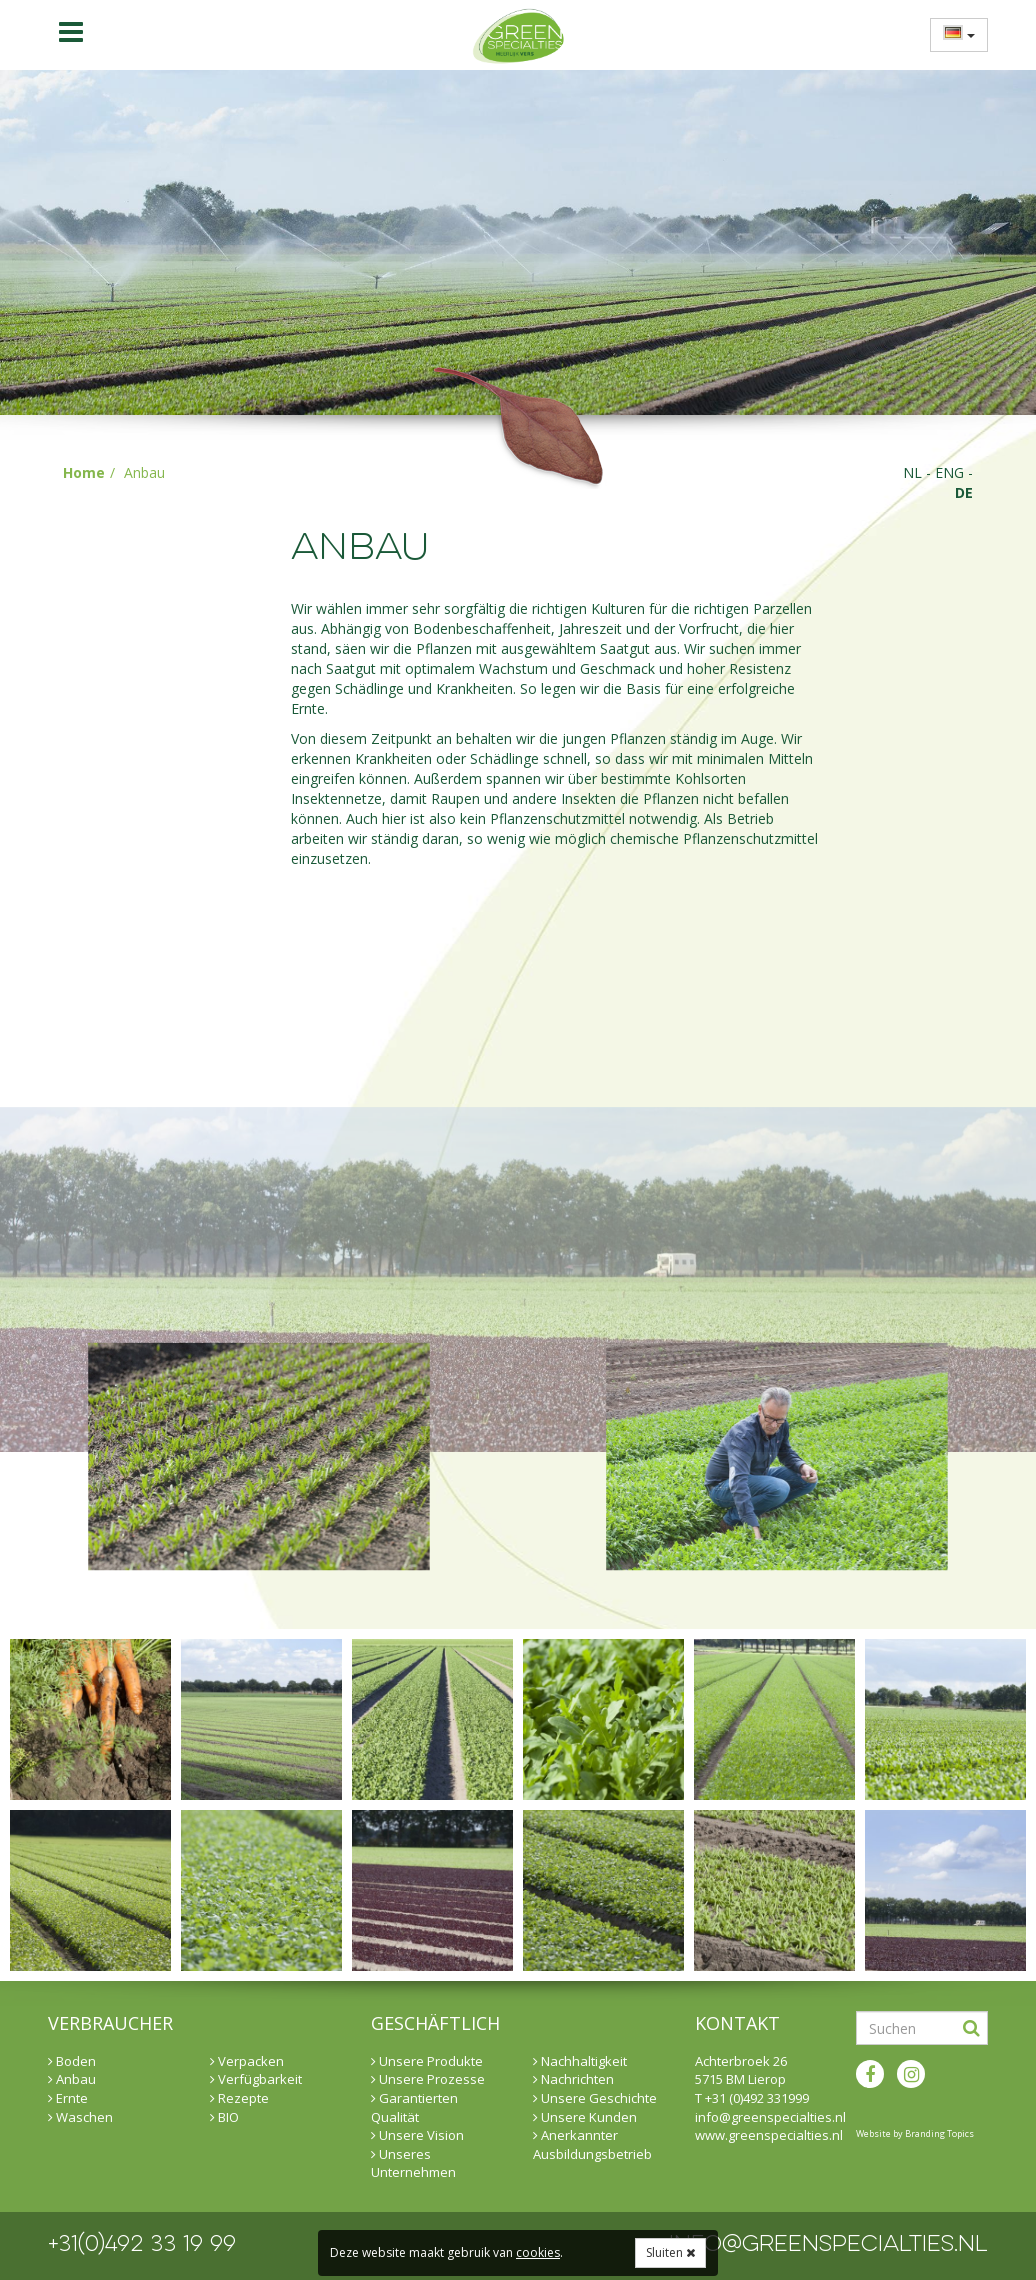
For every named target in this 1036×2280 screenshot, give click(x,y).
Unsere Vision (417, 2135)
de (964, 492)
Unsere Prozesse (428, 2079)
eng (949, 472)
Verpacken (247, 2061)
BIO (224, 2117)
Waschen (80, 2117)
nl (912, 472)
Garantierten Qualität (414, 2107)
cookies (538, 2252)
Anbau (72, 2079)
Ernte (68, 2098)
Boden (72, 2061)
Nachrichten (573, 2079)
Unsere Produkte (427, 2061)
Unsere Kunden (585, 2117)
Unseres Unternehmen (413, 2163)
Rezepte (239, 2098)
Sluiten (670, 2252)
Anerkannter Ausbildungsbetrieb (592, 2144)
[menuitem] (953, 34)
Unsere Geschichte (595, 2098)
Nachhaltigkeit (580, 2061)
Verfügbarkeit (256, 2079)
